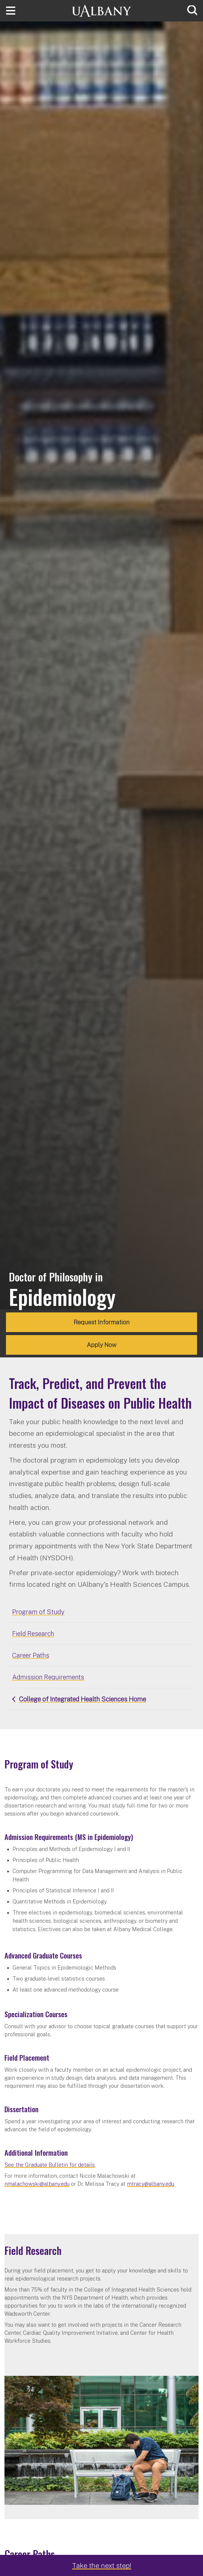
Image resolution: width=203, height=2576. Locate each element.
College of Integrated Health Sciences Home (82, 1699)
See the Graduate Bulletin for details (49, 2165)
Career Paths (30, 1655)
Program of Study (38, 1612)
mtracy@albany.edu (150, 2184)
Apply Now (102, 1344)
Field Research (33, 1633)
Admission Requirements (48, 1677)
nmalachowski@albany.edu (36, 2184)
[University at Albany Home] (101, 10)
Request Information (102, 1322)
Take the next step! (101, 2565)
